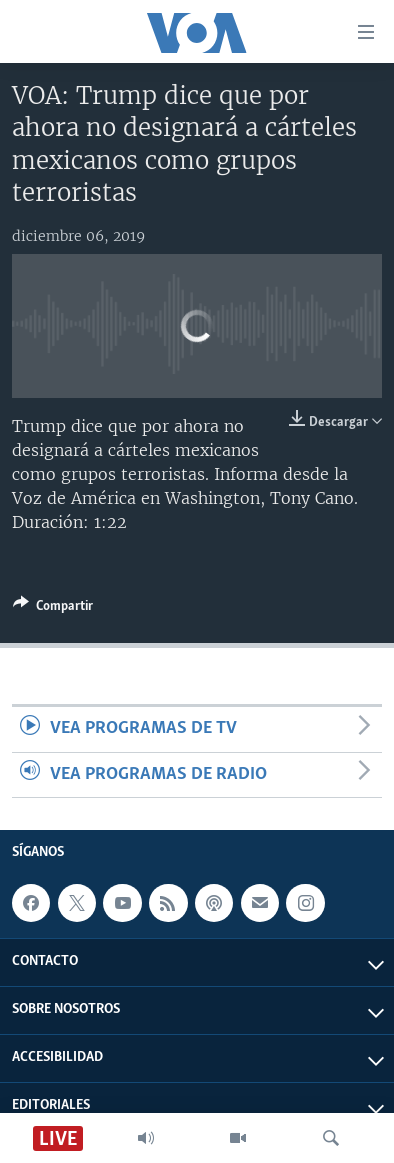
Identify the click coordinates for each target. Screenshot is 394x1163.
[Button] (53, 609)
